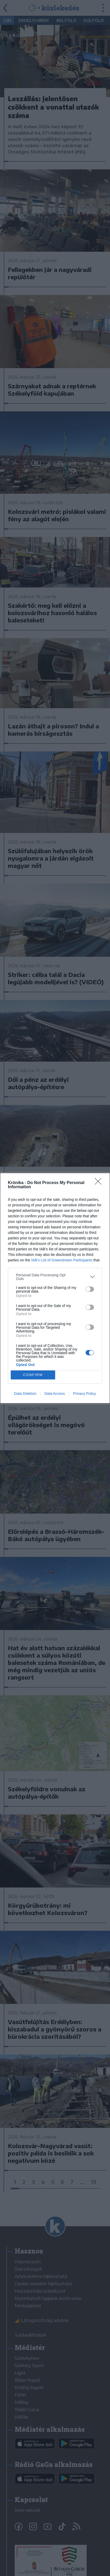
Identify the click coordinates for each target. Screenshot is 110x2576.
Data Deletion (25, 1393)
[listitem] (55, 1277)
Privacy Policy (84, 1393)
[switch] (90, 1289)
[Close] (100, 1183)
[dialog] (55, 1288)
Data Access (54, 1393)
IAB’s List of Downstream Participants (61, 1260)
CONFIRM (33, 1375)
